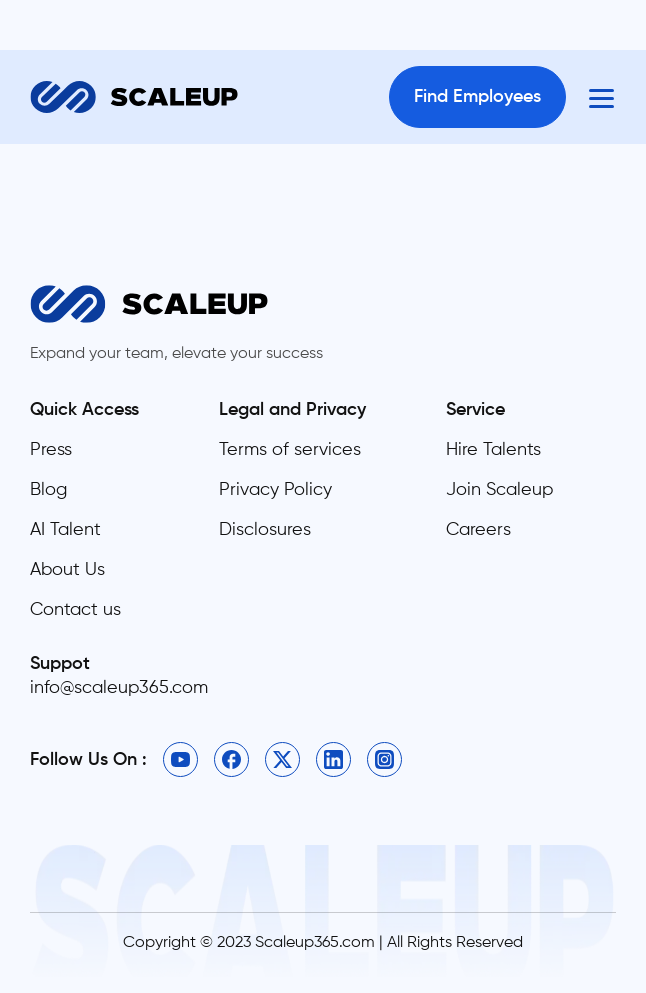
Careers (478, 530)
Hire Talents (493, 450)
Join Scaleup (499, 490)
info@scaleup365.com (119, 688)
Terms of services (290, 450)
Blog (48, 490)
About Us (67, 570)
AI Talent (65, 530)
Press (51, 450)
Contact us (75, 610)
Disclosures (265, 530)
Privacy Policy (275, 490)
